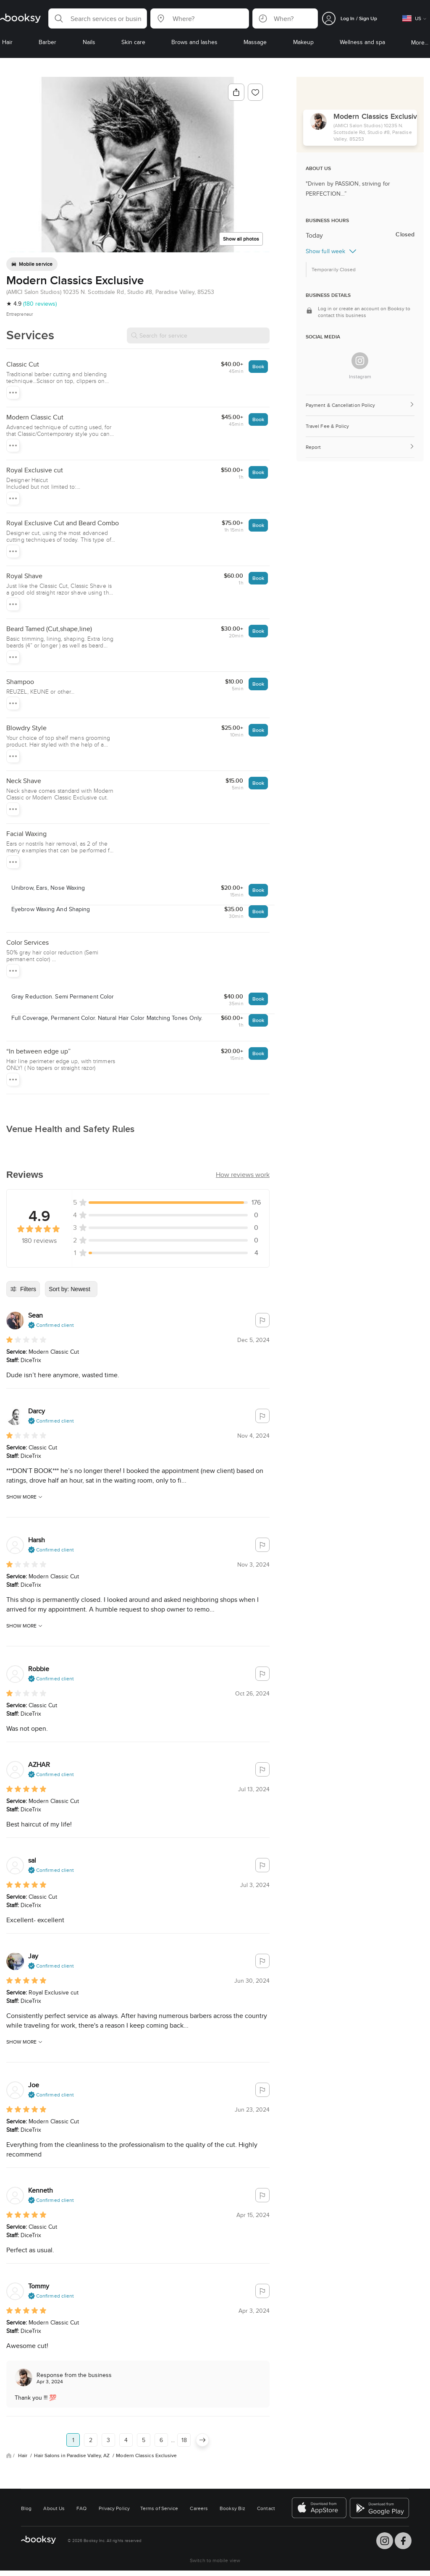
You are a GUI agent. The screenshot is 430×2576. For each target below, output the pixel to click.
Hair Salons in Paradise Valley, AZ (72, 2455)
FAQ (81, 2508)
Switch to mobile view (215, 2560)
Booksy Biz (232, 2508)
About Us (54, 2508)
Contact (266, 2508)
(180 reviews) (40, 303)
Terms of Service (159, 2508)
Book (258, 366)
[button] (97, 18)
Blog (26, 2508)
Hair (23, 2455)
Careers (199, 2508)
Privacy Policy (114, 2508)
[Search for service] (198, 335)
